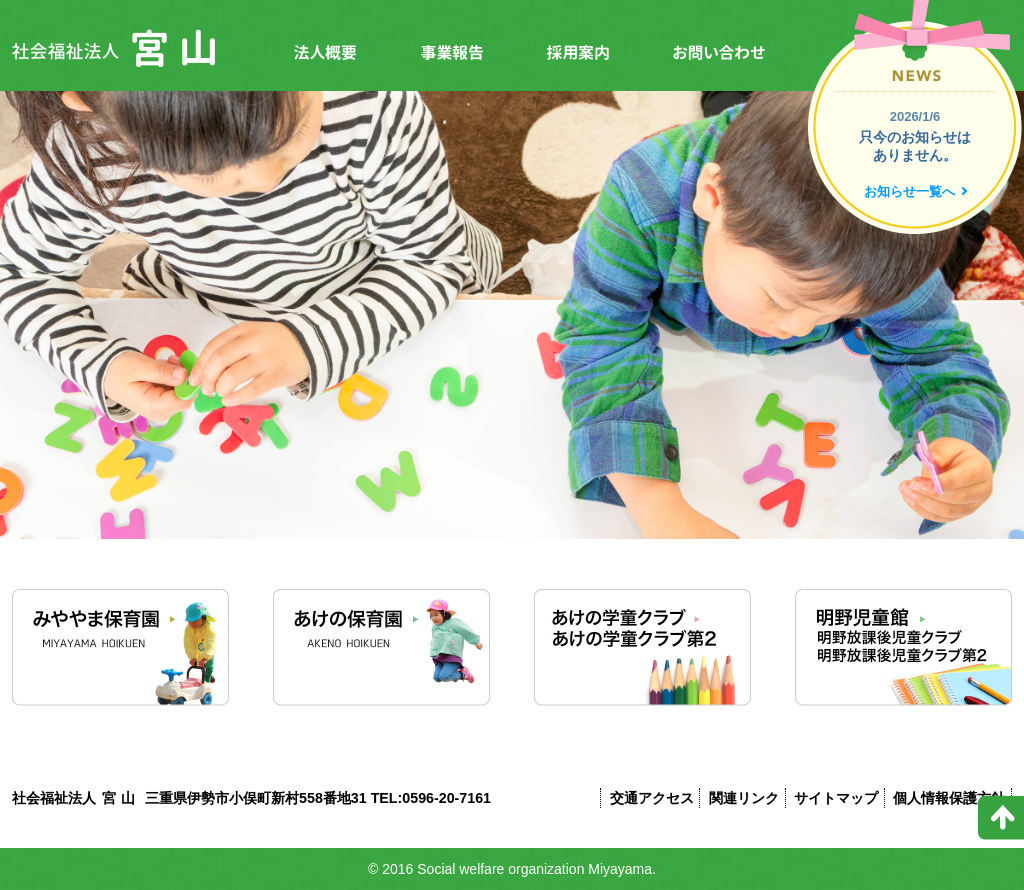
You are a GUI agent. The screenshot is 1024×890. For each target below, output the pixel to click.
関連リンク (744, 798)
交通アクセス (652, 798)
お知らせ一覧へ (909, 191)
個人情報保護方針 (949, 798)
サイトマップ (836, 798)
